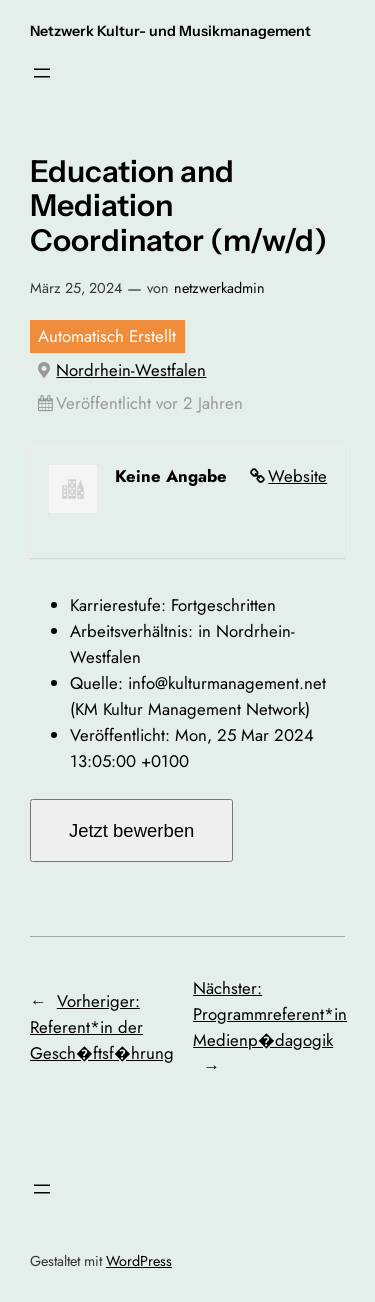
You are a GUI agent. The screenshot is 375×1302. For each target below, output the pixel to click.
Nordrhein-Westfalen (131, 370)
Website (297, 476)
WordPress (139, 1261)
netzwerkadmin (219, 288)
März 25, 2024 (76, 288)
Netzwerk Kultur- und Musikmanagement (170, 31)
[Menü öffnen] (42, 73)
